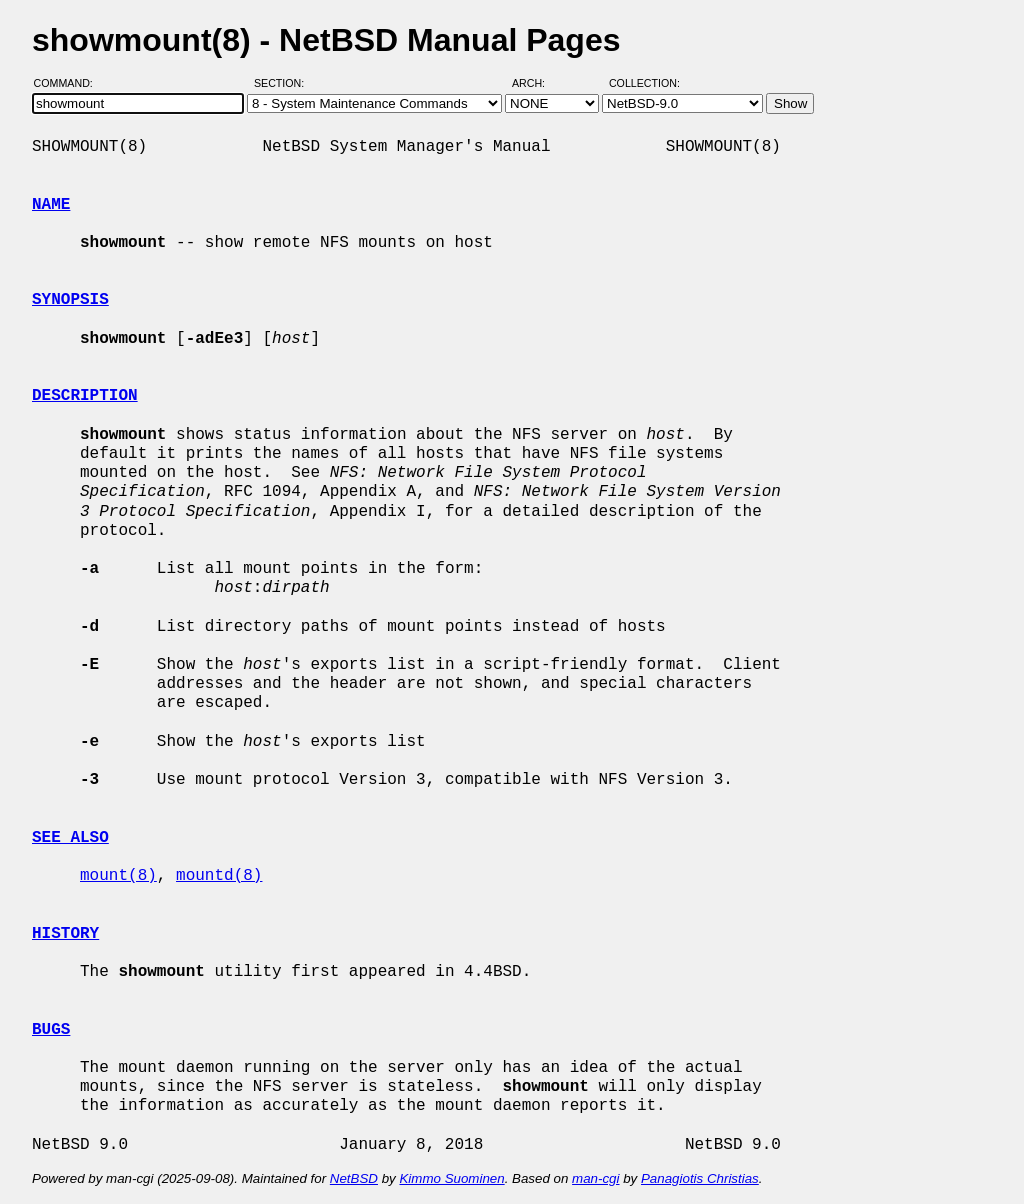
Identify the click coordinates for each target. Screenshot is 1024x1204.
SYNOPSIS (70, 300)
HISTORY (65, 934)
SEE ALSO (70, 838)
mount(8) (118, 876)
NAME (51, 205)
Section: (283, 83)
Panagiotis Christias (700, 1178)
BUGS (51, 1030)
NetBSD (354, 1178)
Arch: (537, 83)
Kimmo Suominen (451, 1178)
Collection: (644, 83)
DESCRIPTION (85, 396)
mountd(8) (219, 876)
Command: (69, 83)
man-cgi (595, 1178)
